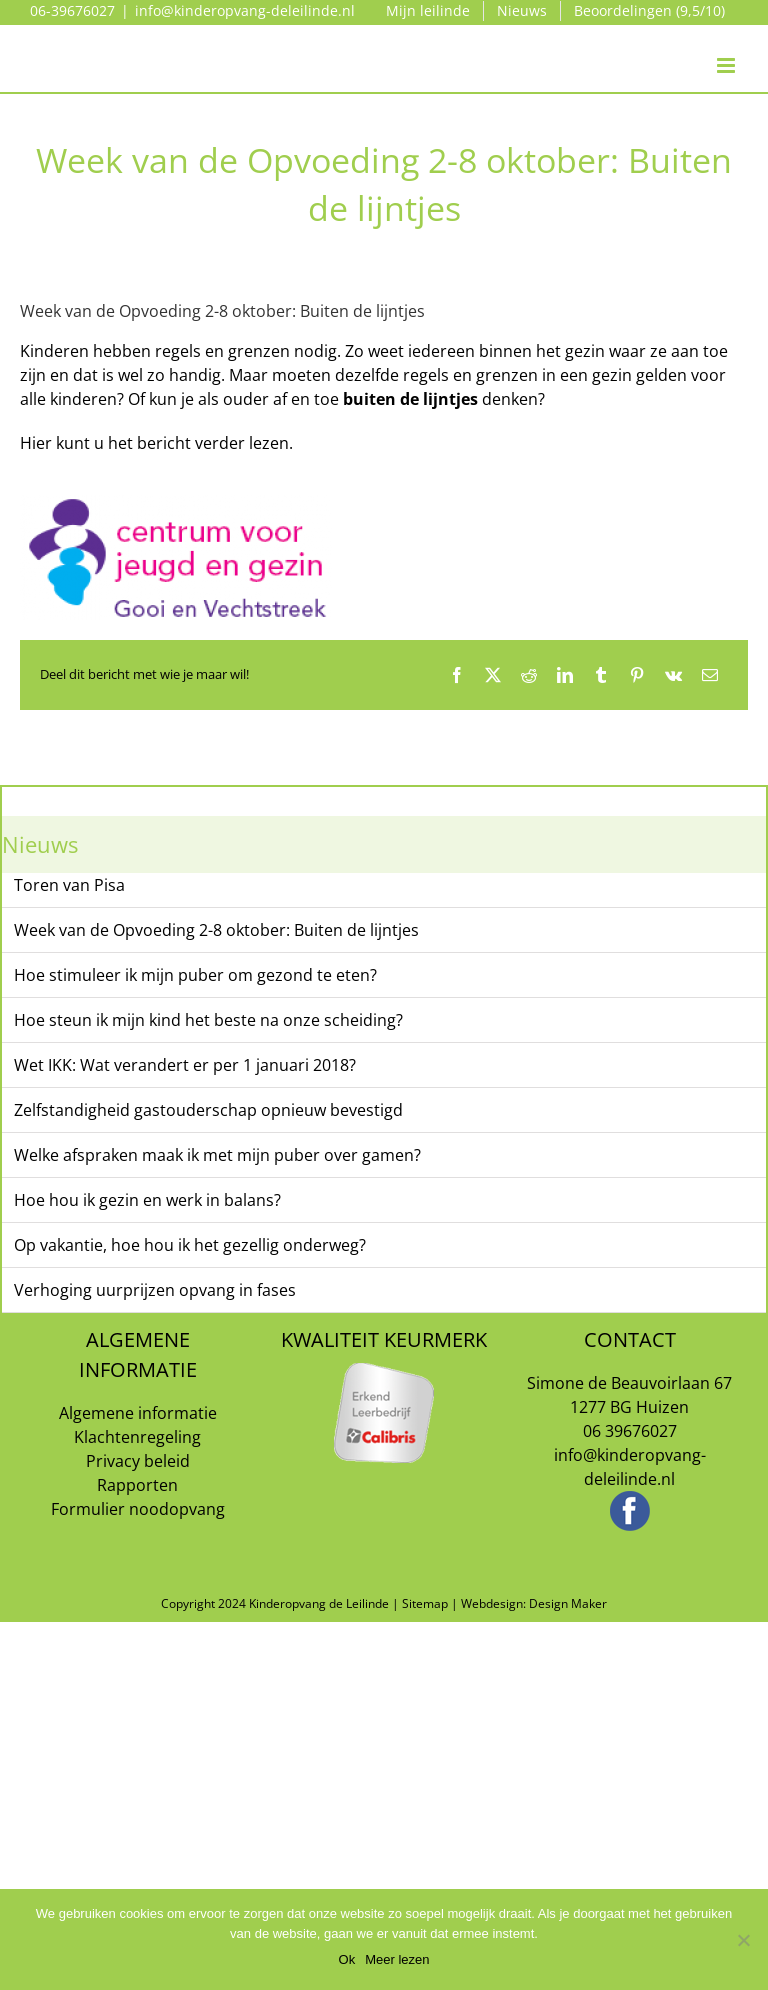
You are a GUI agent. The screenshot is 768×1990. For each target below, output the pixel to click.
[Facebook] (457, 675)
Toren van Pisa (69, 885)
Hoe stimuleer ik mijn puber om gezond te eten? (195, 975)
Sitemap (425, 1603)
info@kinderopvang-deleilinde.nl (245, 10)
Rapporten (137, 1485)
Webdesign (492, 1603)
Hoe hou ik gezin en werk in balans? (147, 1200)
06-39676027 (72, 10)
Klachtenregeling (137, 1437)
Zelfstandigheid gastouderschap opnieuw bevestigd (208, 1110)
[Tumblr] (601, 675)
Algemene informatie (138, 1413)
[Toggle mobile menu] (727, 45)
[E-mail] (710, 675)
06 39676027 (630, 1431)
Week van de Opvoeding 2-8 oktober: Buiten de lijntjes (216, 930)
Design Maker (568, 1603)
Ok (347, 1959)
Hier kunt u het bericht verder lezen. (156, 443)
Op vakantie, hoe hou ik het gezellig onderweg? (190, 1245)
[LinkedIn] (565, 675)
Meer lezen (397, 1959)
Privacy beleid (138, 1461)
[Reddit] (529, 675)
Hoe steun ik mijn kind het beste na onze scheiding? (208, 1020)
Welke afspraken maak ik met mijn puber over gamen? (217, 1155)
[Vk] (673, 675)
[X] (493, 675)
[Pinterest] (637, 675)
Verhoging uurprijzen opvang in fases (155, 1290)
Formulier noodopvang (138, 1509)
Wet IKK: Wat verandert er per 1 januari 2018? (185, 1065)
